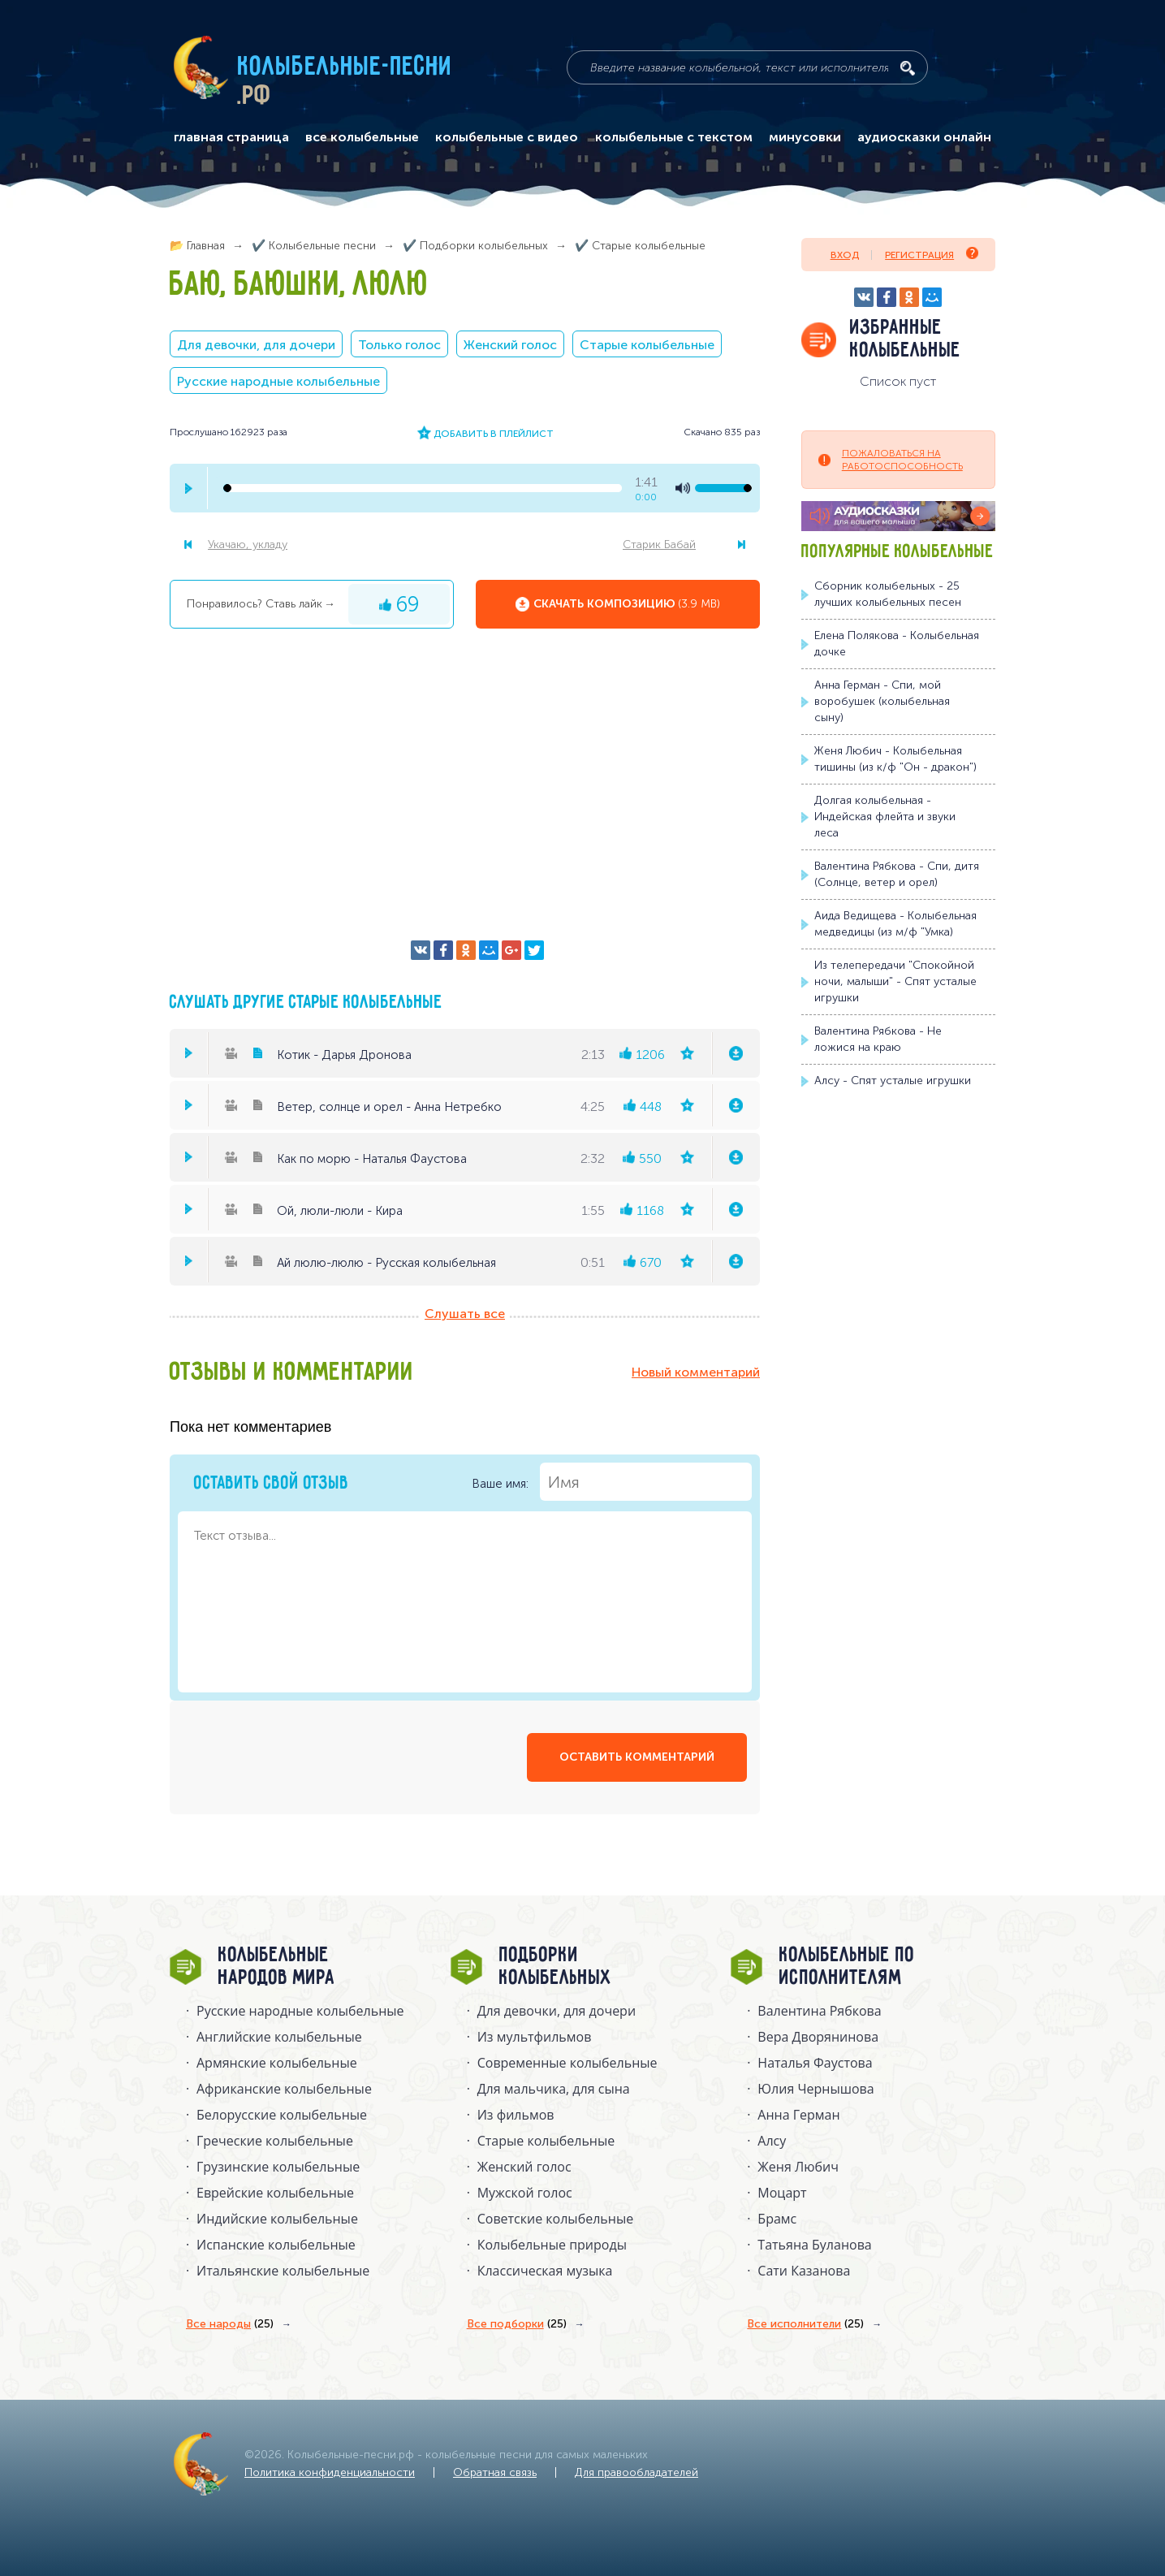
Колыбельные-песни (345, 67)
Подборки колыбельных (555, 1967)
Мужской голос (524, 2193)
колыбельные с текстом (674, 137)
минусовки (805, 137)
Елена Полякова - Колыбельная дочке (896, 644)
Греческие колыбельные (274, 2141)
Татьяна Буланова (814, 2245)
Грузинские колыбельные (278, 2167)
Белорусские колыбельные (281, 2115)
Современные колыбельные (567, 2063)
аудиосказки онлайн (924, 137)
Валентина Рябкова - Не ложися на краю (878, 1039)
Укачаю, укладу (247, 544)
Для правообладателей (636, 2472)
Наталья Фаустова (814, 2063)
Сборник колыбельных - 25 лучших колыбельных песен (887, 594)
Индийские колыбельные (277, 2219)
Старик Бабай (659, 544)
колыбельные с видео (506, 137)
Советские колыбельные (555, 2219)
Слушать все (465, 1313)
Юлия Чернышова (815, 2089)
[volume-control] (723, 488)
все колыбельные (362, 137)
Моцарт (781, 2193)
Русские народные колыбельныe (300, 2011)
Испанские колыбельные (276, 2245)
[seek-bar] (422, 488)
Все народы (230, 2324)
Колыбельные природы (552, 2245)
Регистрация (931, 254)
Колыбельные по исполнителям (847, 1967)
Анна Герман (798, 2115)
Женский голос (510, 344)
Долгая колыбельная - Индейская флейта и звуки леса (885, 816)
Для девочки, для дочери (256, 344)
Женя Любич (798, 2167)
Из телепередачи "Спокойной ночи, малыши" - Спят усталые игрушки (895, 981)
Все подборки (517, 2324)
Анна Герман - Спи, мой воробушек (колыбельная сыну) (882, 701)
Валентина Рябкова (819, 2011)
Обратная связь (495, 2472)
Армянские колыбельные (276, 2063)
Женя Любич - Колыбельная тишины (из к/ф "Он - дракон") (895, 759)
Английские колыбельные (279, 2037)
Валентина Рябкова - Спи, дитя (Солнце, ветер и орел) (896, 874)
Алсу (771, 2141)
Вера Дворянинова (817, 2037)
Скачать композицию (626, 604)
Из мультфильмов (534, 2037)
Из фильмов (515, 2115)
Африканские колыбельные (284, 2089)
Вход (845, 255)
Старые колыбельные (647, 344)
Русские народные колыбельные (278, 381)
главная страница (231, 137)
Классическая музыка (545, 2271)
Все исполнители (805, 2324)
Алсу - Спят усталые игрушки (892, 1080)
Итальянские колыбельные (282, 2271)
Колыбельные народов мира (276, 1967)
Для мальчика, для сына (553, 2089)
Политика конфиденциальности (329, 2472)
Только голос (399, 344)
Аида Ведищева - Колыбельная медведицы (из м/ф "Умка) (895, 924)
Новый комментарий (696, 1372)
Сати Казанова (803, 2271)
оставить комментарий (636, 1757)
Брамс (776, 2219)
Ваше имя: (612, 1482)
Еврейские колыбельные (275, 2193)
